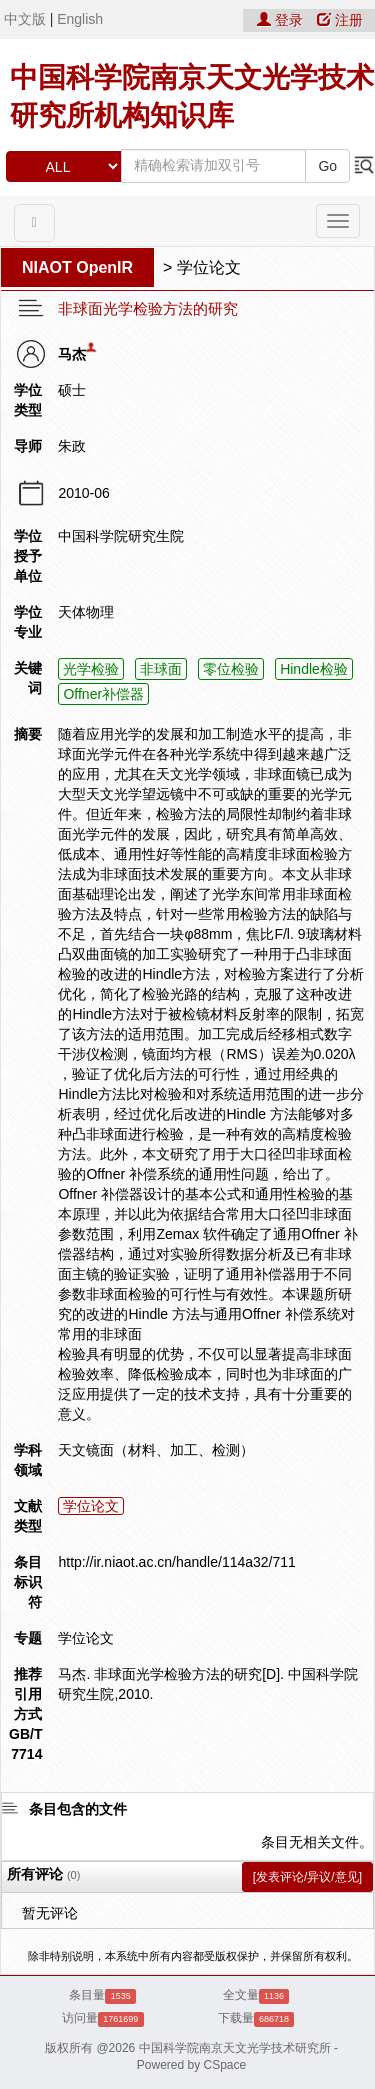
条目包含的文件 (78, 1809)
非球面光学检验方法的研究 (148, 309)
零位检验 (231, 669)
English (80, 19)
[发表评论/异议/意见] (307, 1877)
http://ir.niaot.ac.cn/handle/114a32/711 (176, 1562)
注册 (340, 20)
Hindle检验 (314, 669)
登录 (282, 20)
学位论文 (209, 267)
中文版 (25, 19)
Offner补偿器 (103, 694)
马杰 (72, 354)
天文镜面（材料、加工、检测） (156, 1450)
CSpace (225, 2065)
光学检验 (91, 669)
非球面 (161, 669)
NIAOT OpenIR (77, 267)
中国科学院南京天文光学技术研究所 (235, 2048)
